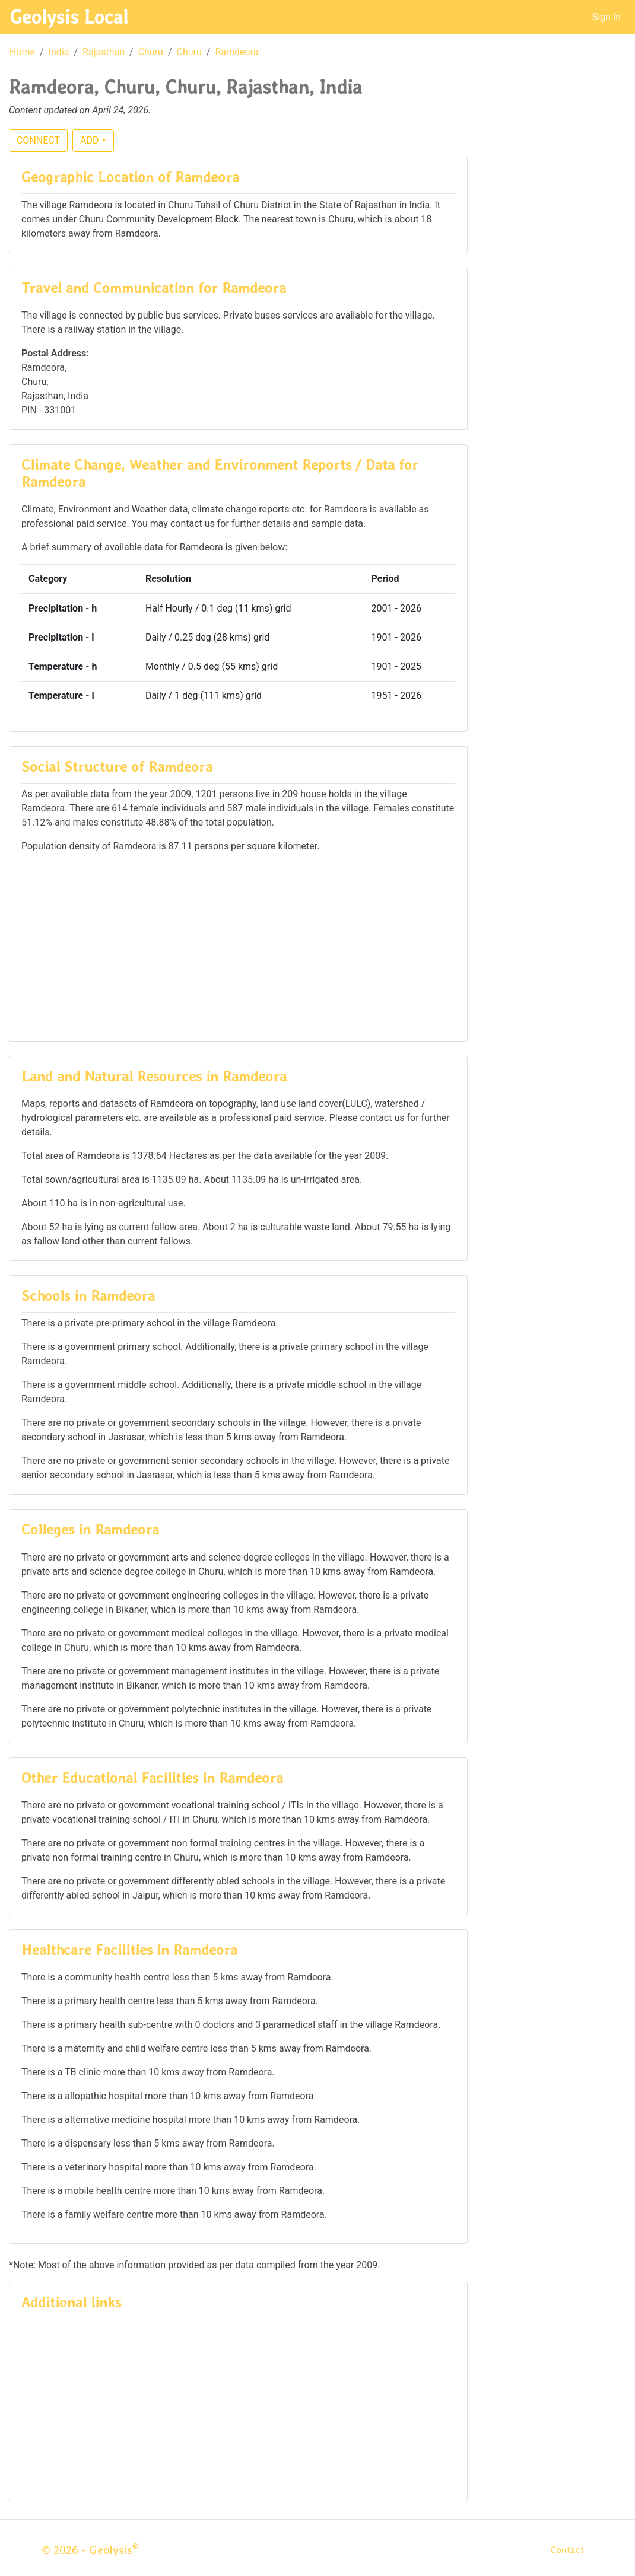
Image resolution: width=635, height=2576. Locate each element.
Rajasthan (103, 52)
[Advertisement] (238, 946)
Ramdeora (236, 52)
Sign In (606, 17)
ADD (89, 140)
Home (22, 52)
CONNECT (38, 140)
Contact (567, 2549)
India (59, 52)
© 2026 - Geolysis (90, 2550)
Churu (150, 52)
